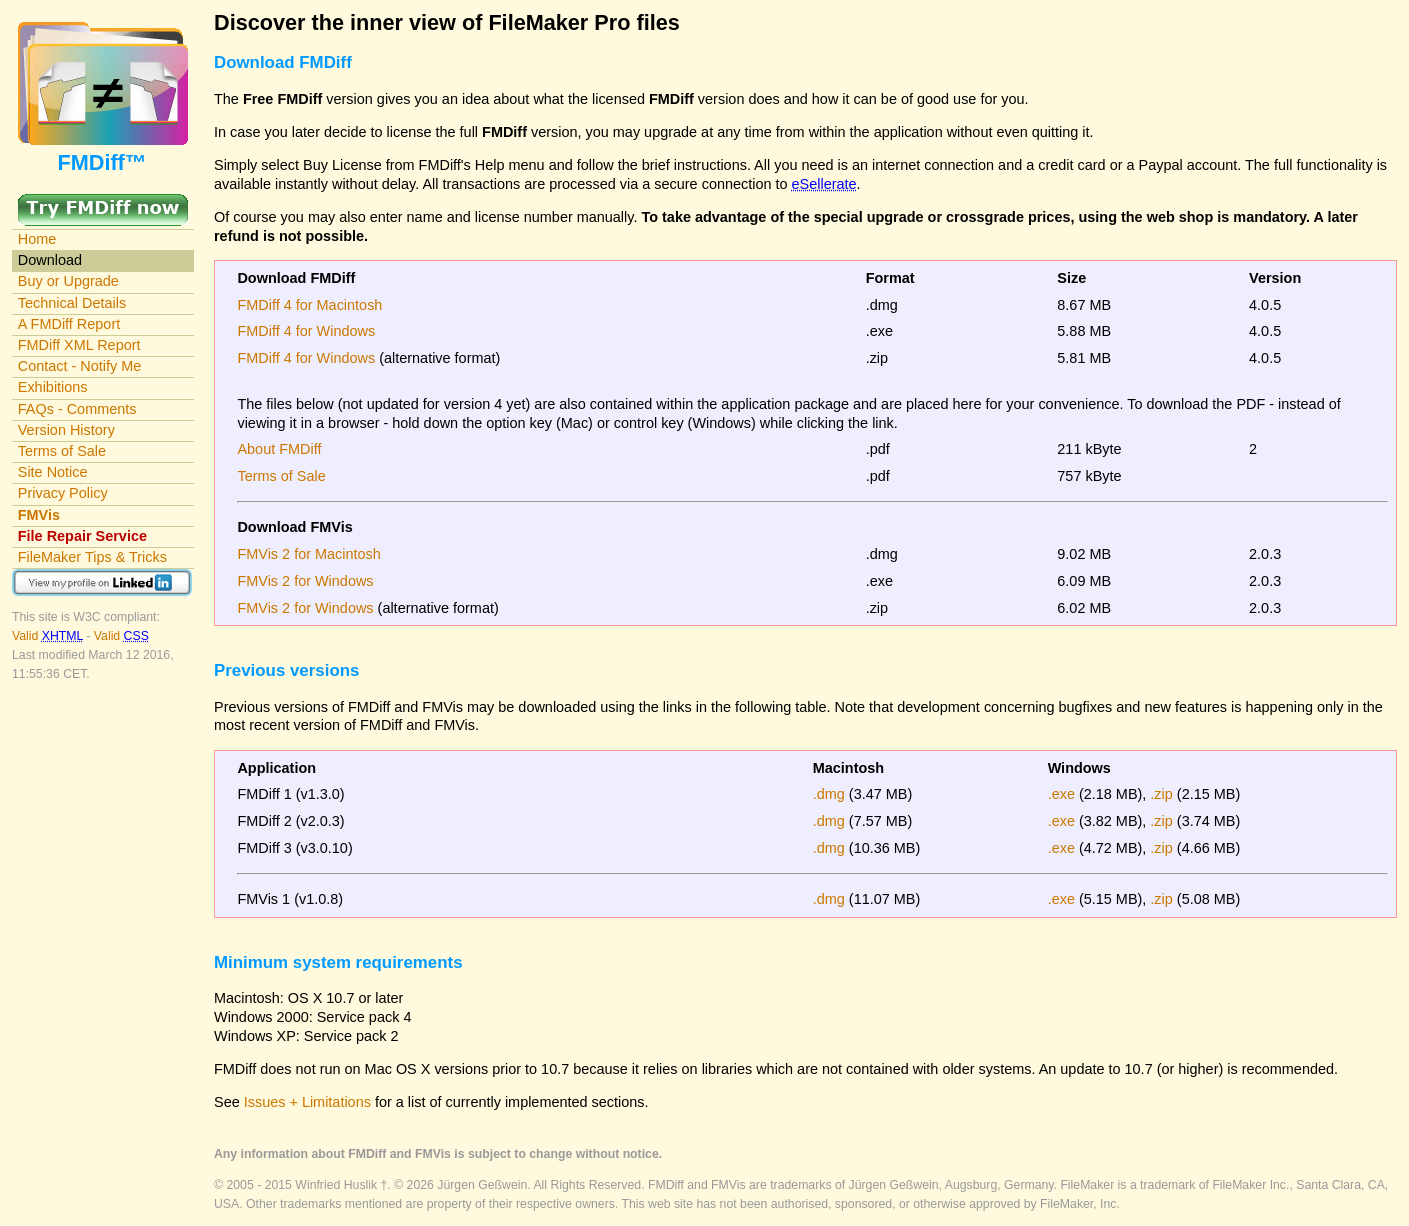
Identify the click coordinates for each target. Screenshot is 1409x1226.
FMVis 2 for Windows (305, 581)
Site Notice (53, 472)
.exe (1061, 794)
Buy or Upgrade (68, 281)
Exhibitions (53, 387)
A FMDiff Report (69, 324)
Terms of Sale (62, 451)
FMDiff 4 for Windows (306, 331)
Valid (49, 636)
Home (37, 239)
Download (50, 260)
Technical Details (72, 303)
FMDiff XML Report (79, 345)
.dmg (829, 794)
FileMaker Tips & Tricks (92, 557)
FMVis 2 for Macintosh (308, 554)
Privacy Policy (63, 493)
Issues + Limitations (307, 1102)
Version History (66, 430)
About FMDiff (279, 449)
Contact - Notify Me (80, 366)
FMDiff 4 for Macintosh (309, 305)
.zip (1161, 794)
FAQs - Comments (77, 409)
